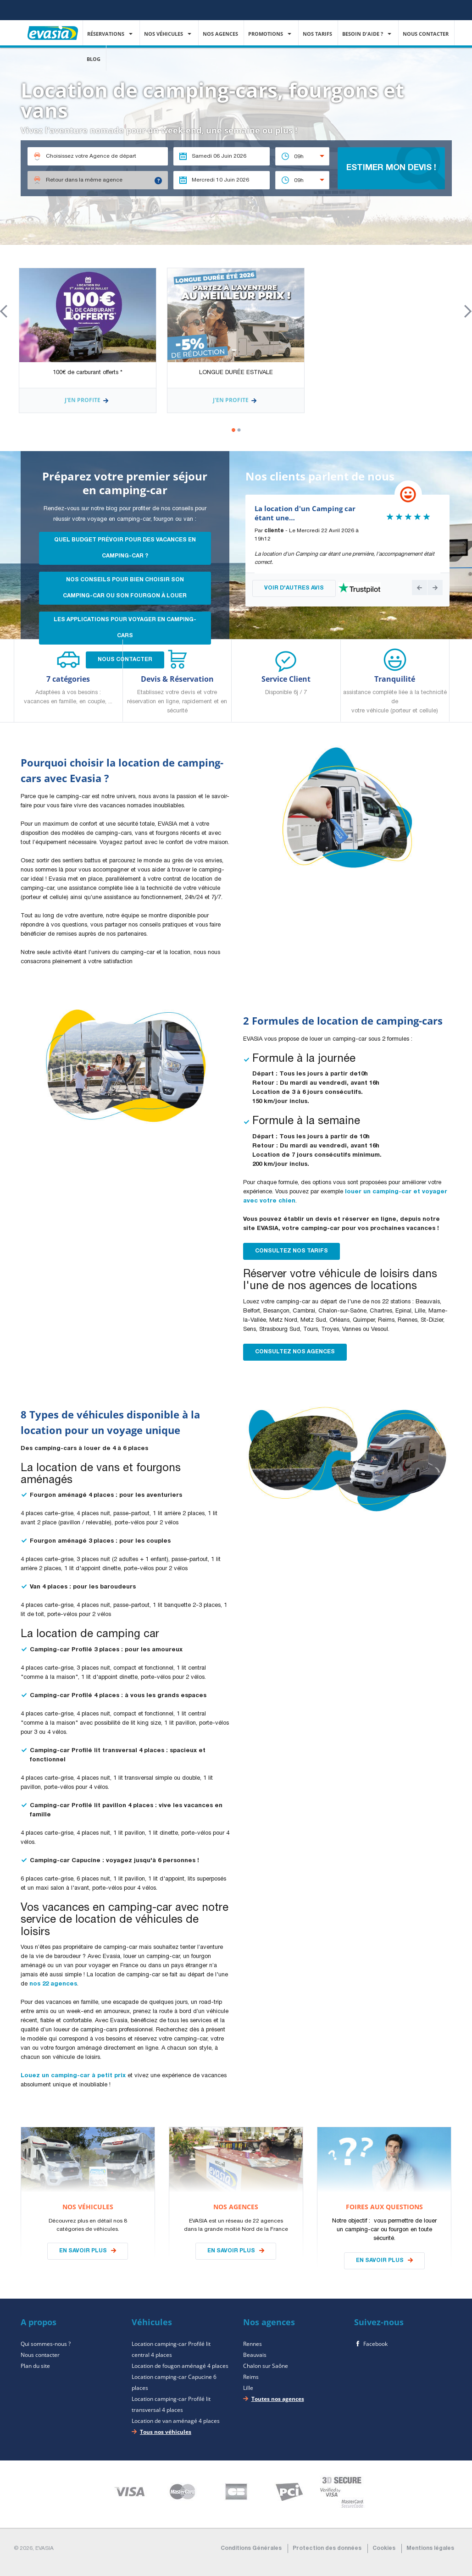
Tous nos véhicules (165, 2432)
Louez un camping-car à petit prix (73, 2076)
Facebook (375, 2344)
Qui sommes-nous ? (46, 2344)
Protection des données (327, 2548)
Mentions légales (430, 2548)
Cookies (383, 2548)
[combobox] (302, 156)
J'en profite (88, 401)
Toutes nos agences (277, 2399)
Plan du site (35, 2366)
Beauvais (255, 2355)
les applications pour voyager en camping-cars (125, 628)
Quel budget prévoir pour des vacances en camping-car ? (125, 548)
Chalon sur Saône (265, 2366)
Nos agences (221, 33)
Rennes (252, 2344)
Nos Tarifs (318, 33)
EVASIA (53, 27)
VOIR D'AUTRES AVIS (294, 588)
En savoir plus (83, 2251)
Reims (251, 2377)
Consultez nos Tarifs (291, 1251)
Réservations (106, 33)
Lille (248, 2388)
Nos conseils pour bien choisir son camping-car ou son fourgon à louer (125, 588)
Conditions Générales (251, 2548)
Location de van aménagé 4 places (176, 2421)
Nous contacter (426, 33)
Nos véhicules (164, 33)
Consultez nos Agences (295, 1352)
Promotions (266, 33)
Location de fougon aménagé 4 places (180, 2366)
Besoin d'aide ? (363, 33)
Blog (94, 58)
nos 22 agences (53, 1984)
